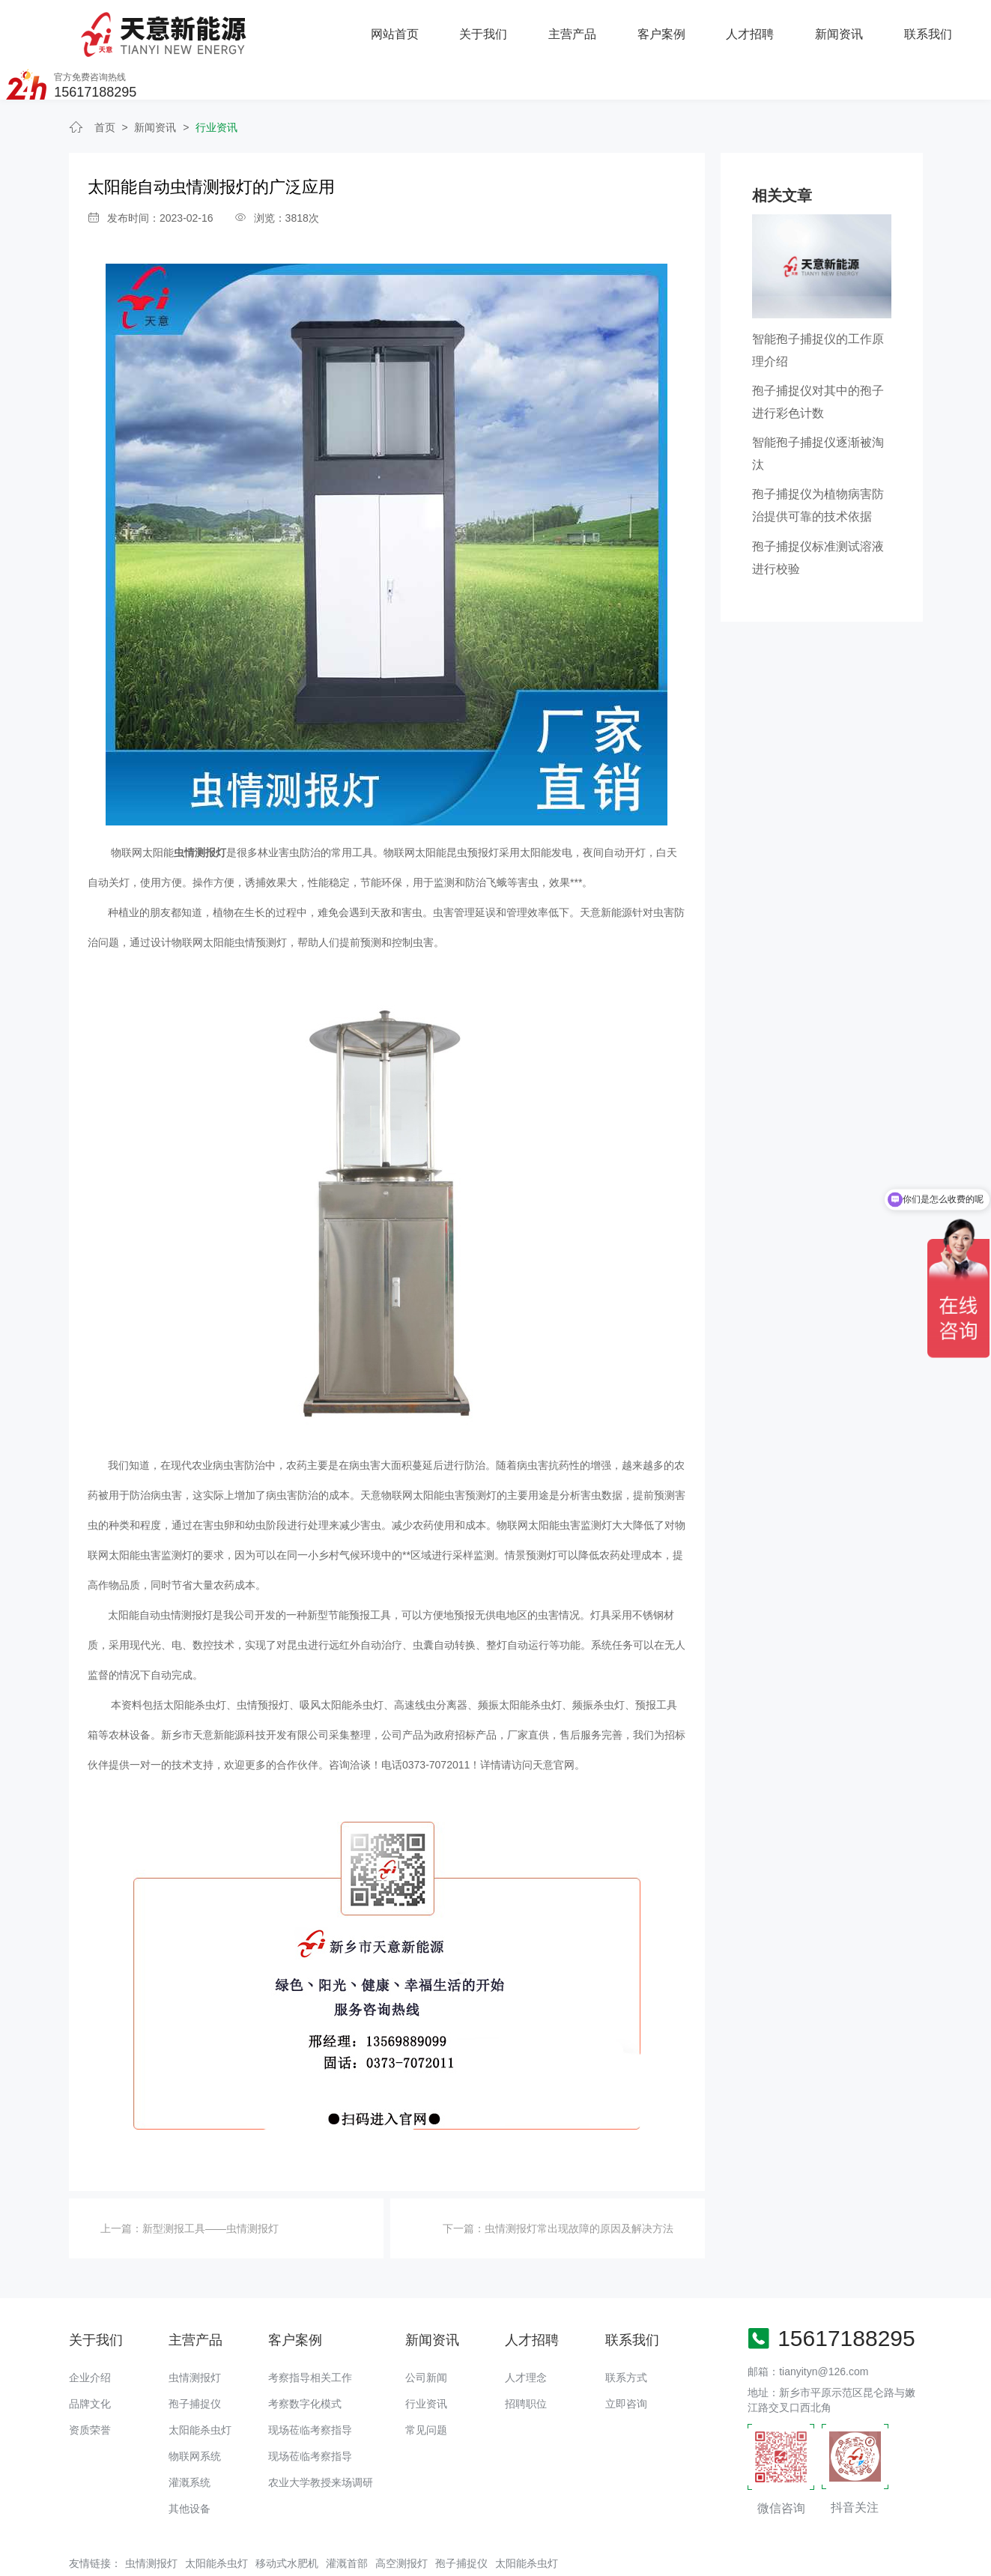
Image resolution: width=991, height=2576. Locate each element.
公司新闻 (426, 2333)
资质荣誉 (90, 2386)
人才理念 (526, 2333)
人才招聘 (584, 27)
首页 (104, 83)
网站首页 (230, 27)
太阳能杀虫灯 (200, 2386)
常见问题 (426, 2386)
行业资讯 (216, 83)
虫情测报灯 (195, 2333)
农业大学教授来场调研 (320, 2438)
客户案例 (496, 27)
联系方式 (626, 2333)
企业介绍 (90, 2333)
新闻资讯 (673, 27)
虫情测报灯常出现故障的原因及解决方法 (579, 2184)
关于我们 (318, 27)
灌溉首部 (347, 2519)
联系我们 (761, 27)
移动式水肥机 (286, 2519)
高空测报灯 (401, 2519)
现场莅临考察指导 (310, 2386)
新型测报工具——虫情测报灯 (210, 2184)
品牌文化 (90, 2360)
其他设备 (189, 2464)
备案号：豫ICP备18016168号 (557, 2557)
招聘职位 (526, 2360)
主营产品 (407, 27)
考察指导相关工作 (310, 2333)
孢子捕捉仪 (195, 2360)
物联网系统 (195, 2412)
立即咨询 (626, 2360)
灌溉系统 (189, 2438)
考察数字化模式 (305, 2360)
